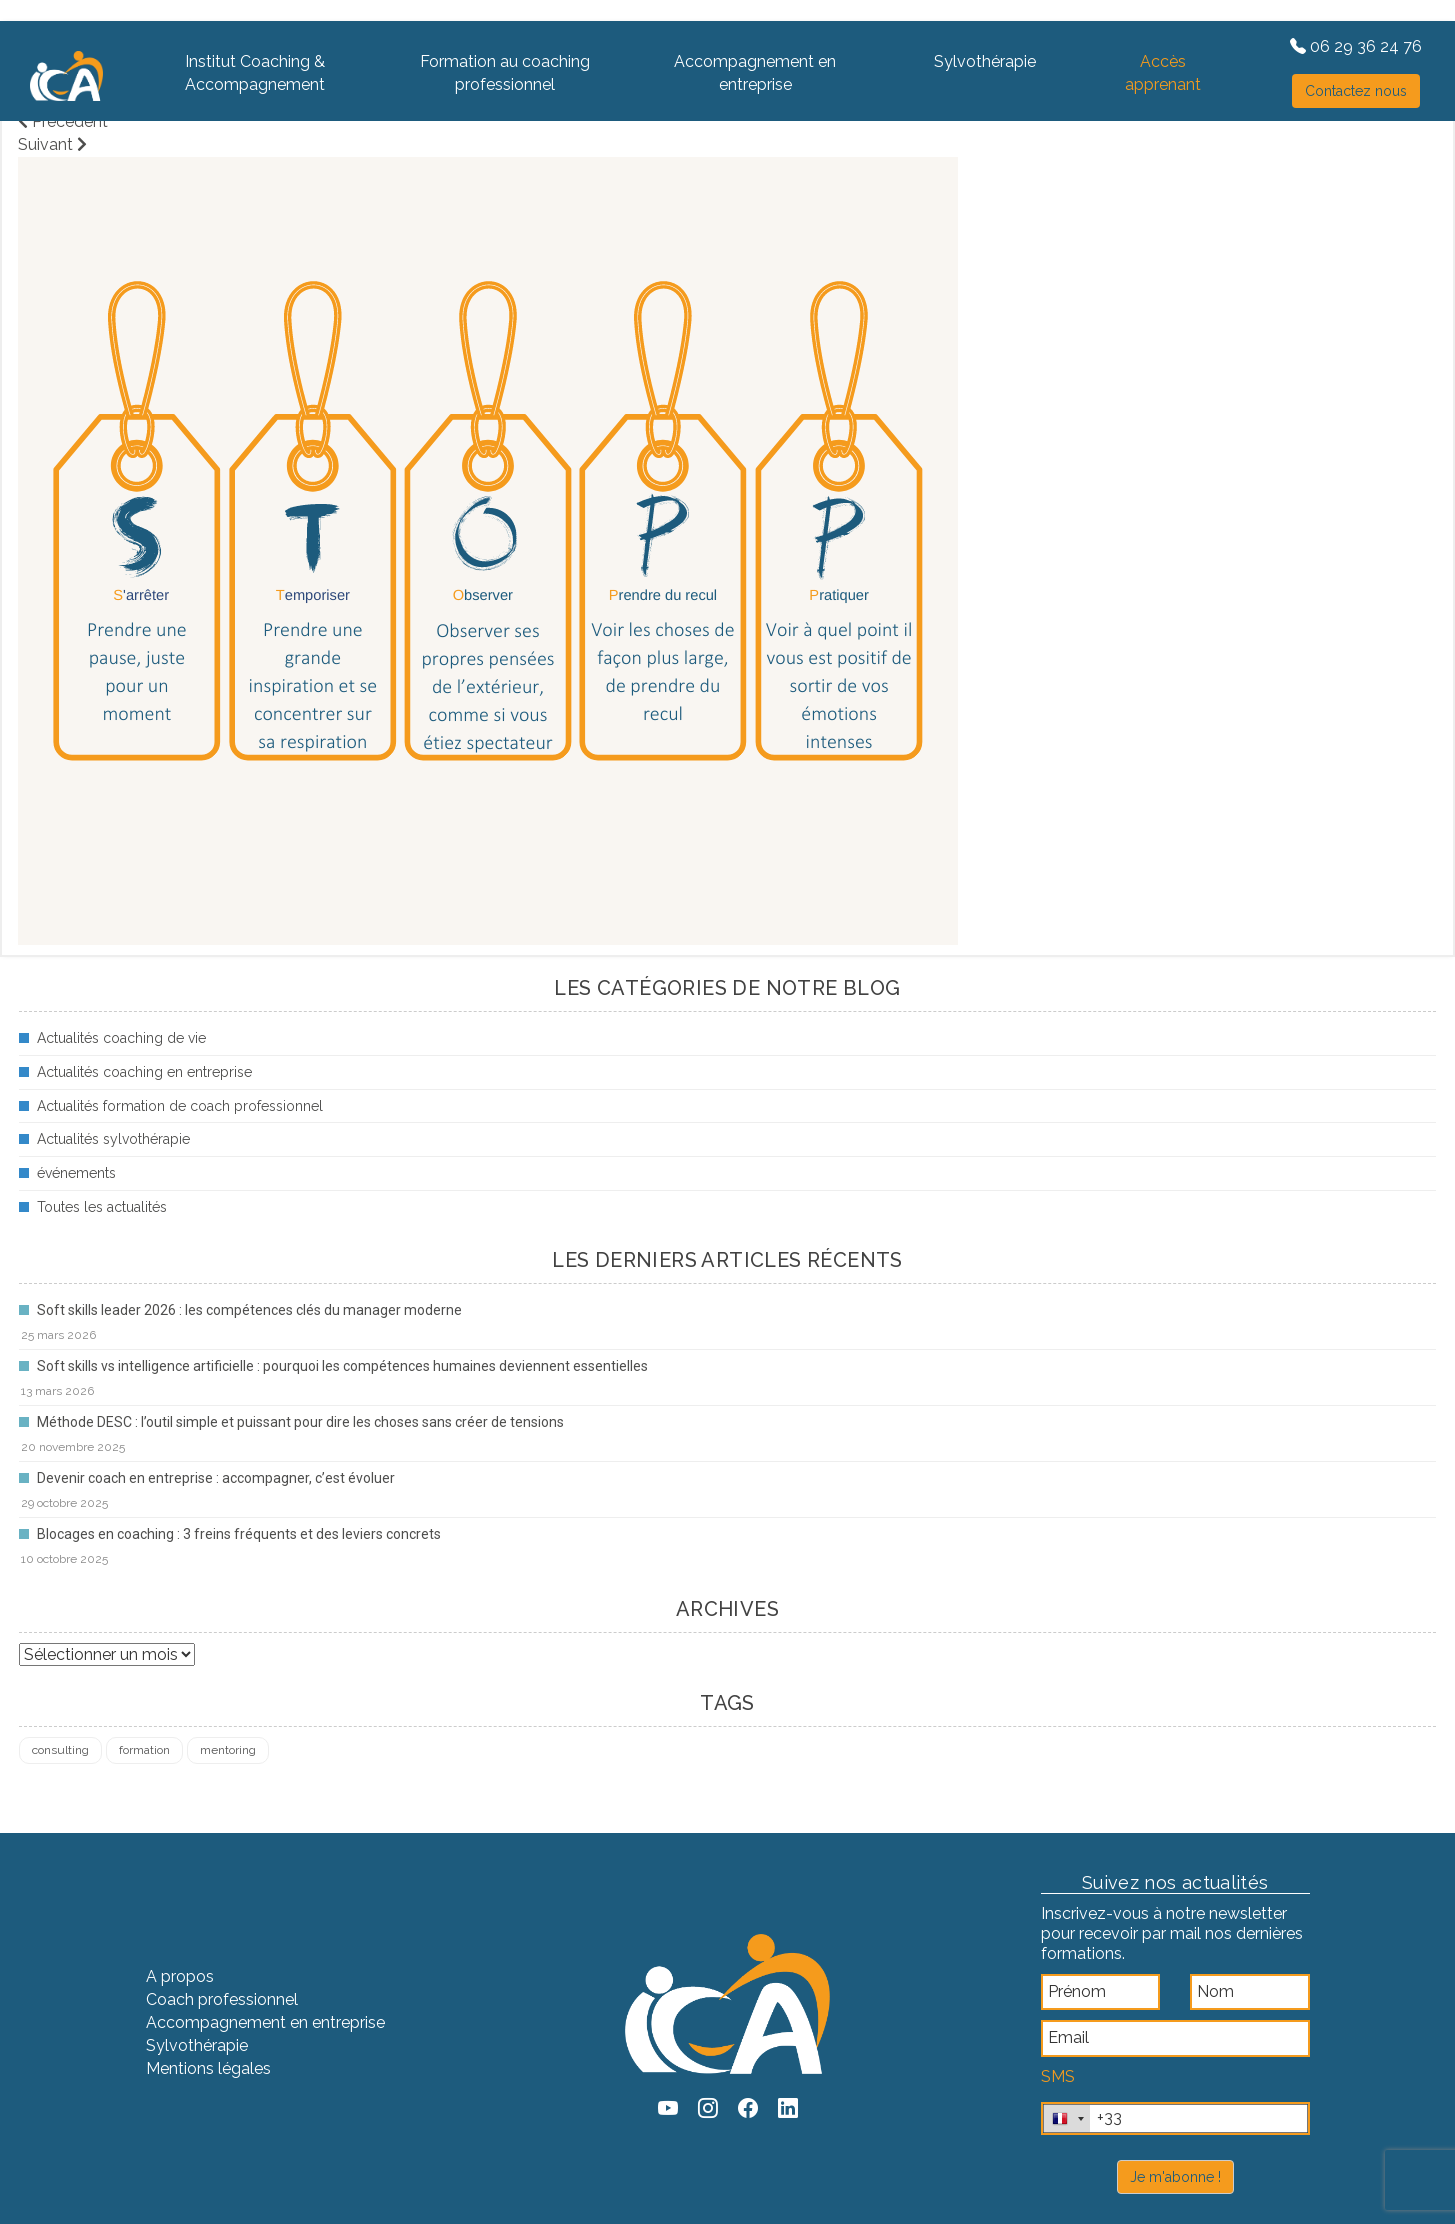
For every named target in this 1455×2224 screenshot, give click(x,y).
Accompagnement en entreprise (755, 73)
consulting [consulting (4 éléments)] (60, 1750)
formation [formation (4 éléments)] (144, 1750)
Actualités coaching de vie (121, 1038)
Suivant (52, 144)
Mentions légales (208, 2068)
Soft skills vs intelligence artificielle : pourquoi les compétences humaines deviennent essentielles (342, 1366)
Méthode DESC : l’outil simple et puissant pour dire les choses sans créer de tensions (300, 1422)
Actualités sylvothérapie (113, 1139)
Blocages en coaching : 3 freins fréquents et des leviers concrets (239, 1534)
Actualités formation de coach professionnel (180, 1106)
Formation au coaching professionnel (505, 73)
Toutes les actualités (102, 1207)
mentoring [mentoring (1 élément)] (228, 1750)
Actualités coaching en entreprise (144, 1072)
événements (76, 1173)
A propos (180, 1976)
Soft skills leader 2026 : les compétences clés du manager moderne (249, 1310)
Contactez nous (1356, 91)
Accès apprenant (1163, 73)
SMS (1058, 2076)
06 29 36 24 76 (1356, 46)
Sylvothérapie (985, 61)
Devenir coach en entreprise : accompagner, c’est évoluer (216, 1478)
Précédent (63, 121)
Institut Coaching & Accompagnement (255, 73)
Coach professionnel (222, 1999)
